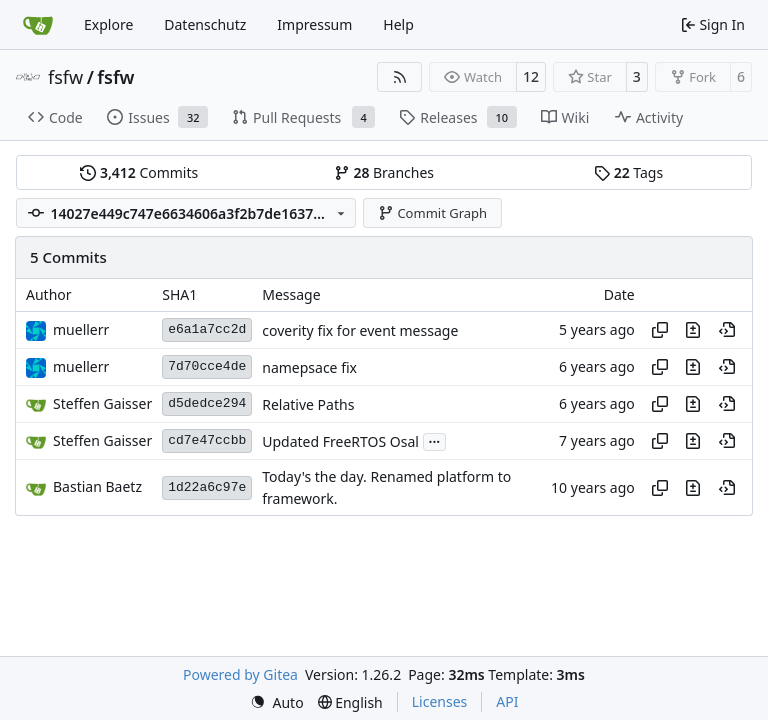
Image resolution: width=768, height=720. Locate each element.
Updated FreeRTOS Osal (340, 441)
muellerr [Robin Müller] (81, 329)
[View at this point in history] (727, 330)
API (507, 701)
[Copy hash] (660, 330)
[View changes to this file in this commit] (693, 330)
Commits (139, 172)
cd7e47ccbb (207, 440)
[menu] (277, 702)
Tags (628, 172)
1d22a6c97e (207, 487)
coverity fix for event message (360, 330)
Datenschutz (205, 24)
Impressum (314, 24)
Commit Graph (432, 213)
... (435, 440)
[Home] (38, 25)
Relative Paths (308, 404)
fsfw (65, 77)
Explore (108, 24)
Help (398, 24)
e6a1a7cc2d (207, 329)
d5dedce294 (207, 403)
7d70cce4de (207, 366)
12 (531, 76)
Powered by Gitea (240, 674)
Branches (384, 172)
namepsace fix (309, 367)
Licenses (440, 701)
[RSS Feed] (400, 77)
